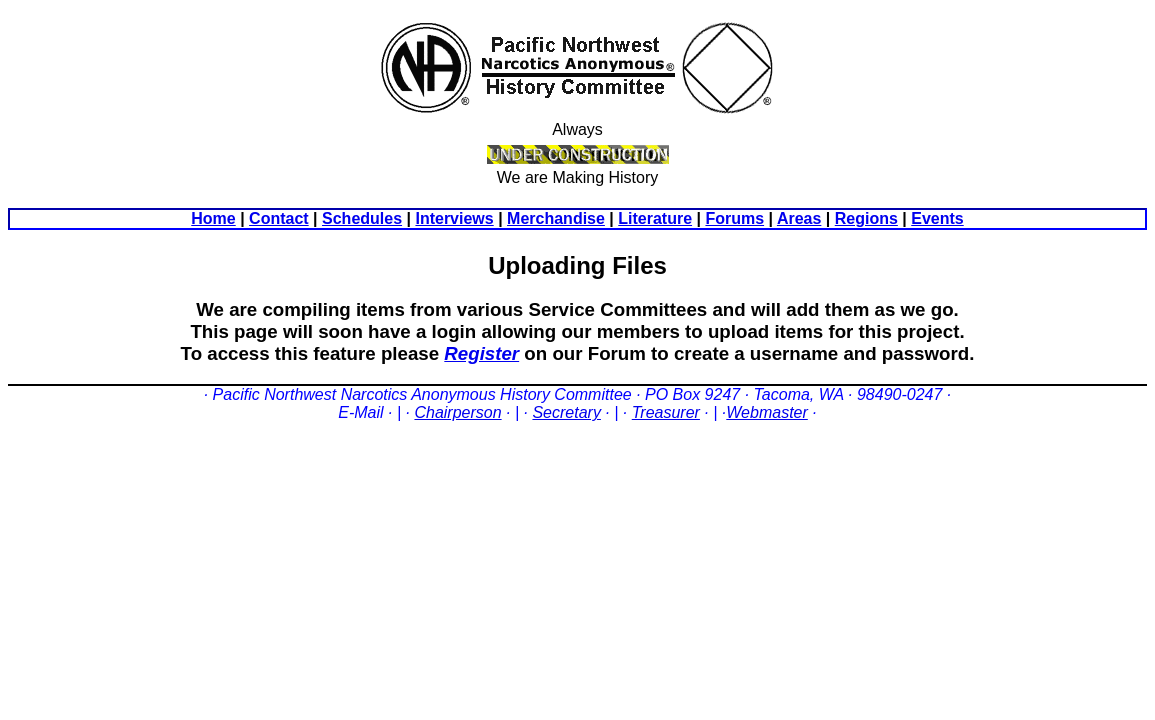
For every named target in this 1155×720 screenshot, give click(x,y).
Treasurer (666, 412)
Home (213, 218)
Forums (734, 218)
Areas (799, 218)
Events (937, 218)
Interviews (454, 218)
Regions (866, 218)
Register (481, 353)
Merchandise (556, 218)
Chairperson (457, 412)
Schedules (362, 218)
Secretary (566, 412)
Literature (655, 218)
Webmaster (767, 412)
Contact (279, 218)
